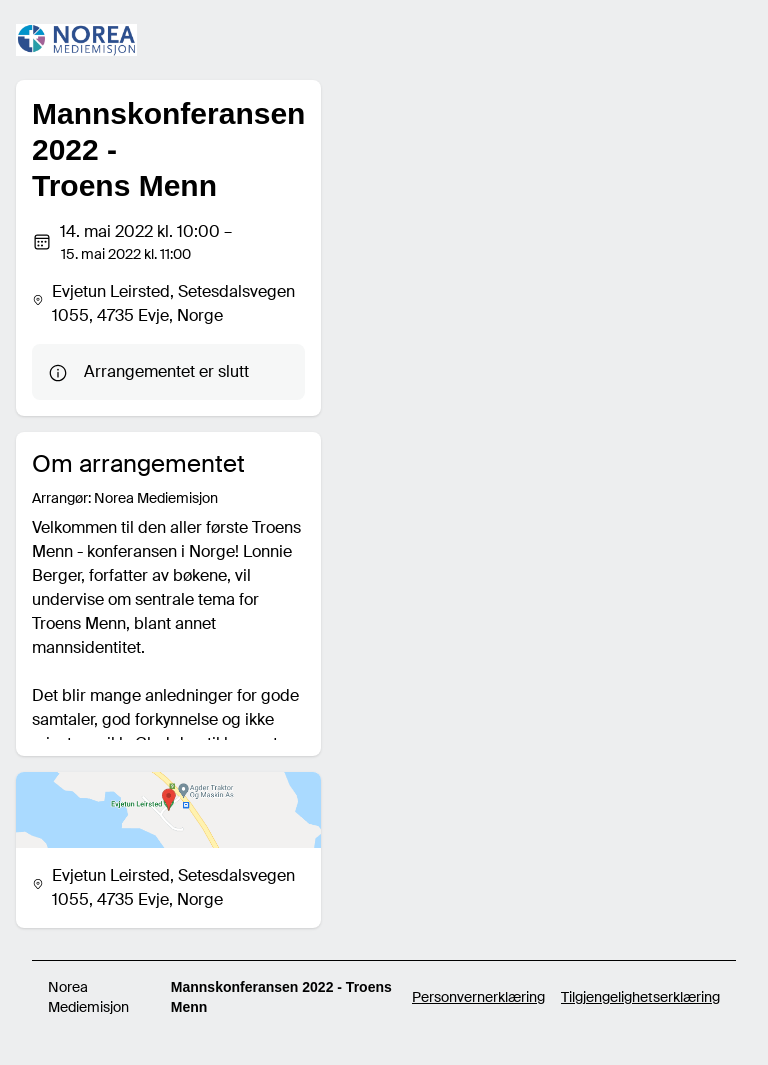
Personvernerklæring (478, 997)
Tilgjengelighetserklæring (640, 997)
